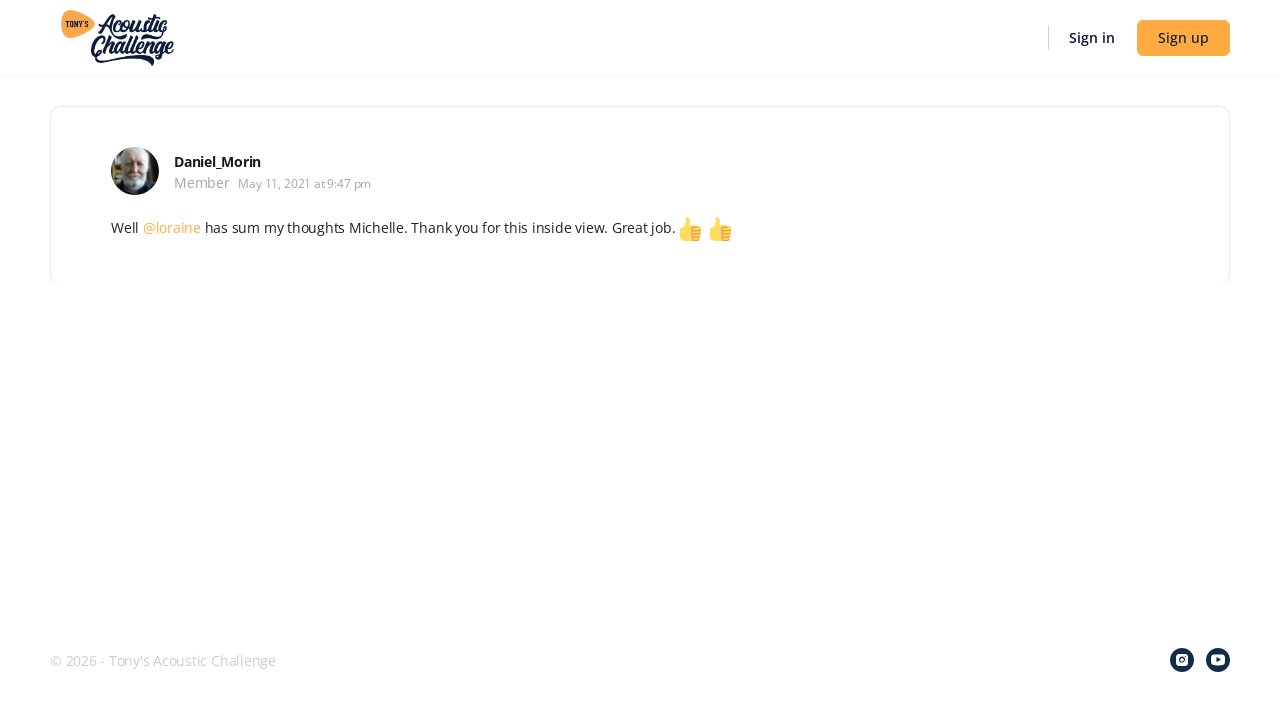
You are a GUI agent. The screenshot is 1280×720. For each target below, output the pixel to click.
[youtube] (1218, 660)
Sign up (1183, 37)
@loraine (172, 227)
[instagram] (1182, 660)
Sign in (1092, 37)
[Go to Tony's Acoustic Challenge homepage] (117, 36)
